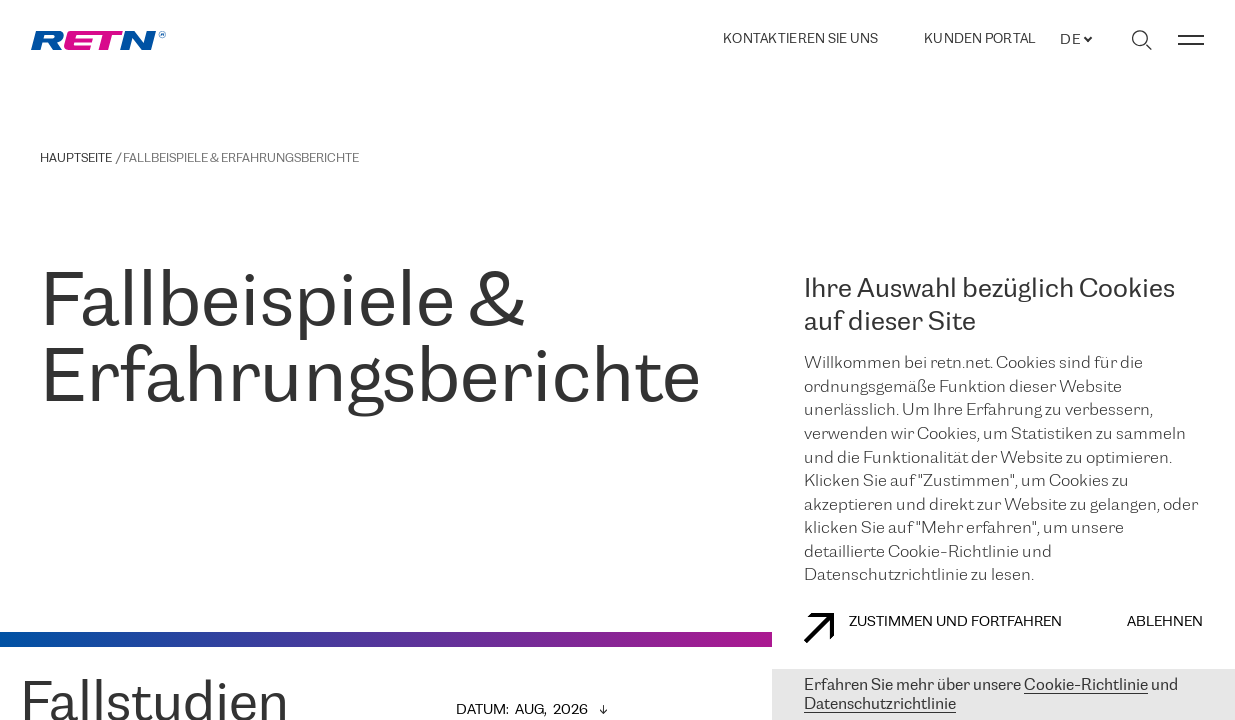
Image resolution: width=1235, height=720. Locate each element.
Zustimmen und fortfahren (933, 628)
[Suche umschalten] (1141, 40)
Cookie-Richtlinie (1086, 685)
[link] (98, 40)
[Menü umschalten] (1191, 40)
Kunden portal (979, 40)
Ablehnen (1165, 622)
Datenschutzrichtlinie (880, 704)
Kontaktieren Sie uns (800, 39)
